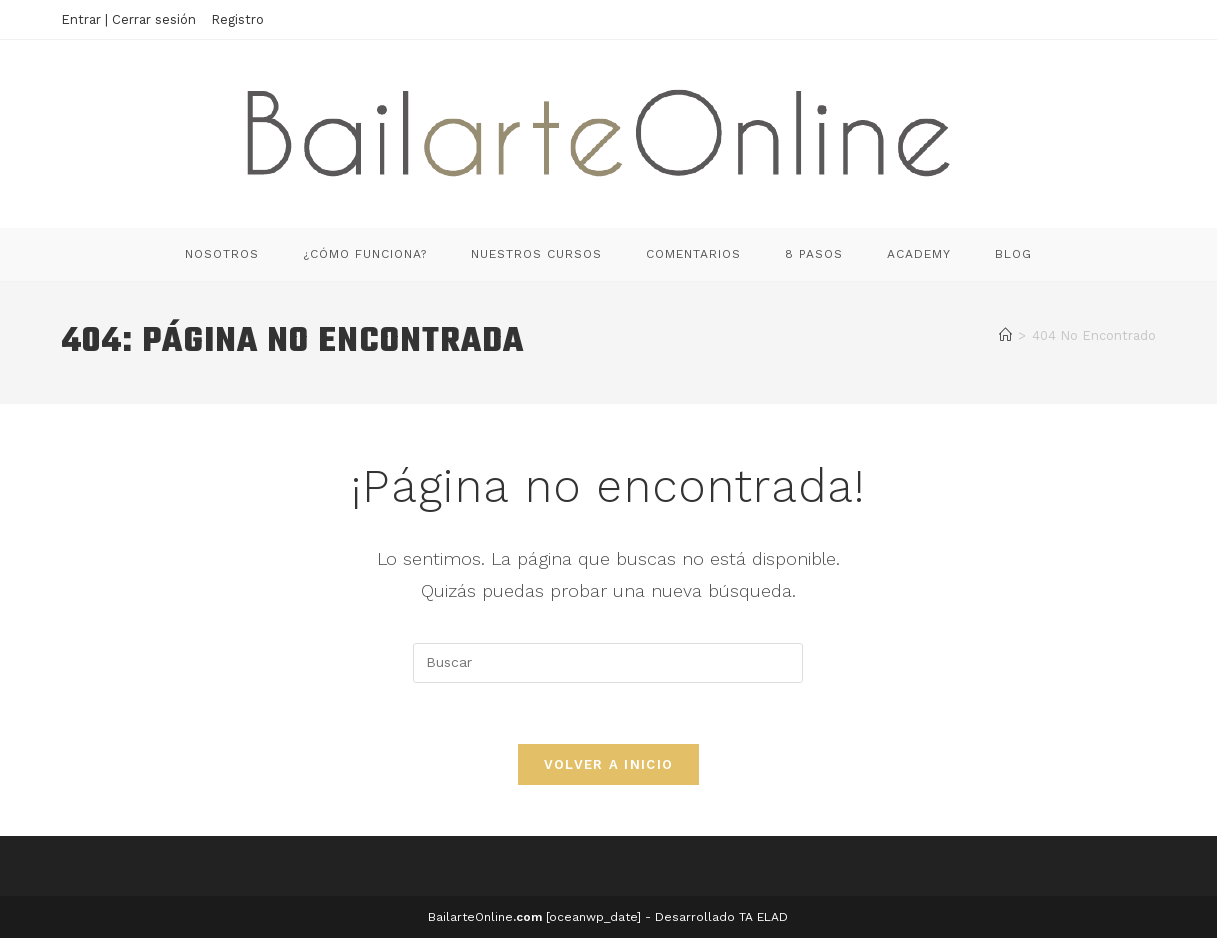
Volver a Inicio (609, 764)
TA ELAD (763, 917)
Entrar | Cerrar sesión (128, 19)
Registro (237, 19)
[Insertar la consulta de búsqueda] (608, 663)
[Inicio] (1005, 335)
